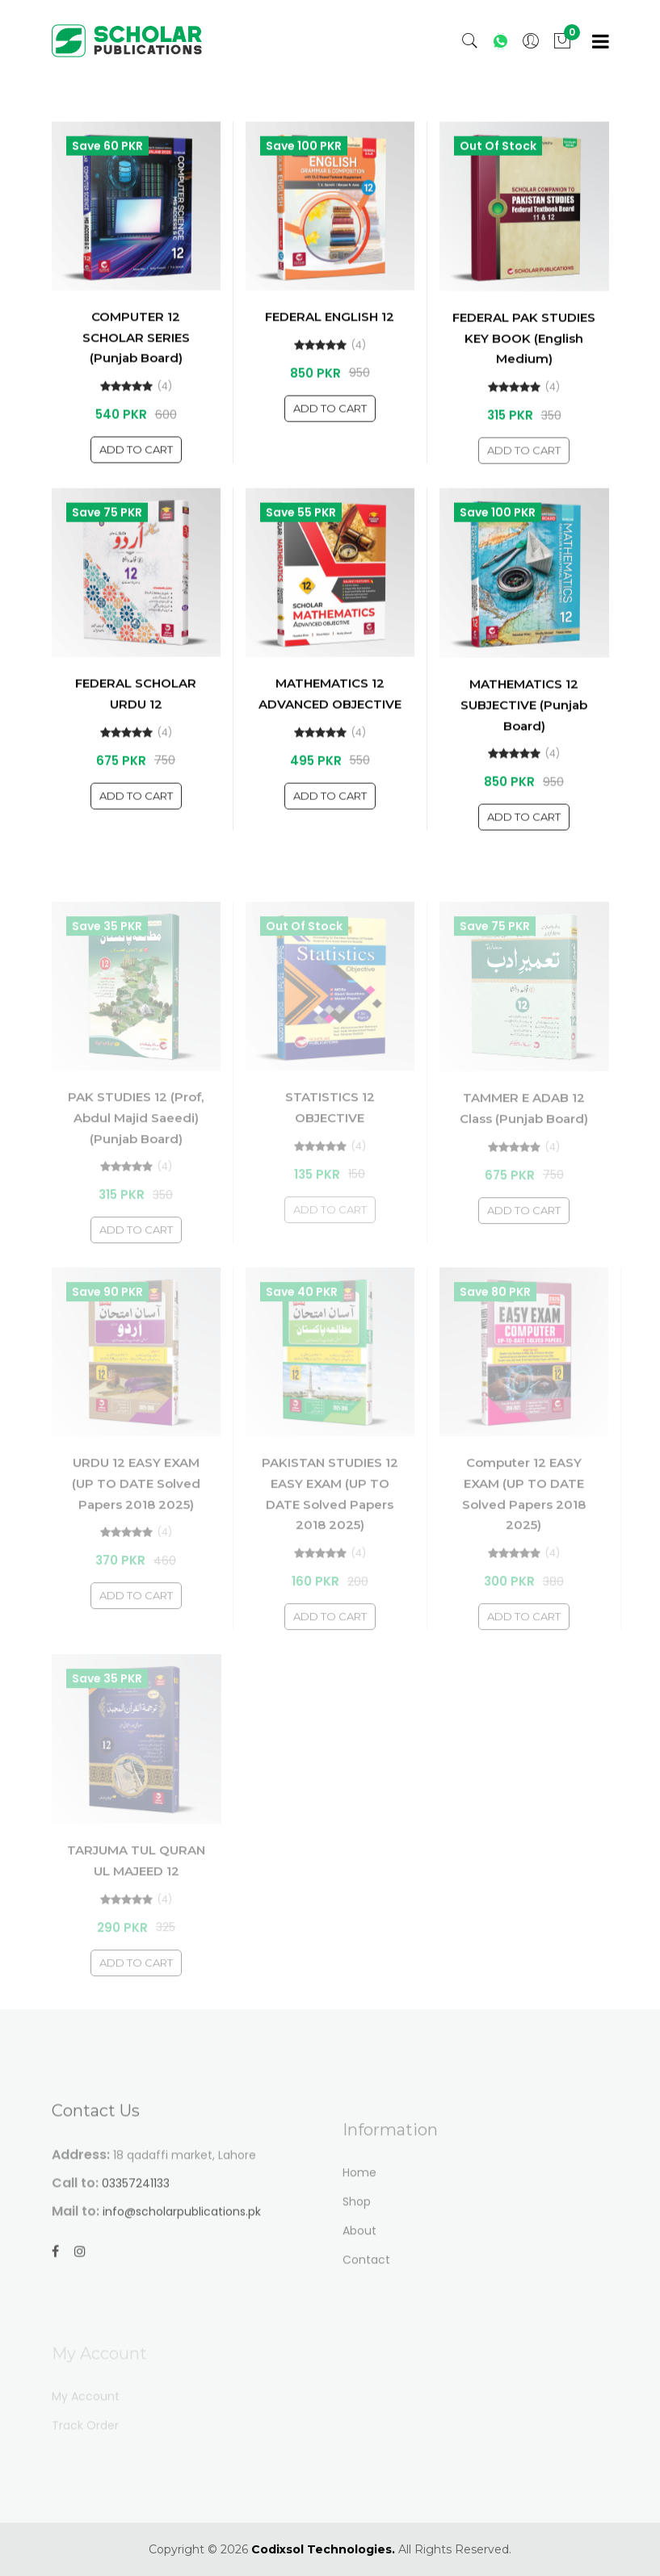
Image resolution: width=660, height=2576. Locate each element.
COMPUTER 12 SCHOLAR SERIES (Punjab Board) (136, 353)
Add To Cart (136, 465)
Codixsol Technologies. (323, 2549)
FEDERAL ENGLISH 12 (329, 332)
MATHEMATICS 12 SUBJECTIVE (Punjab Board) (523, 720)
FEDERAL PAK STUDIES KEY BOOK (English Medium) (523, 353)
